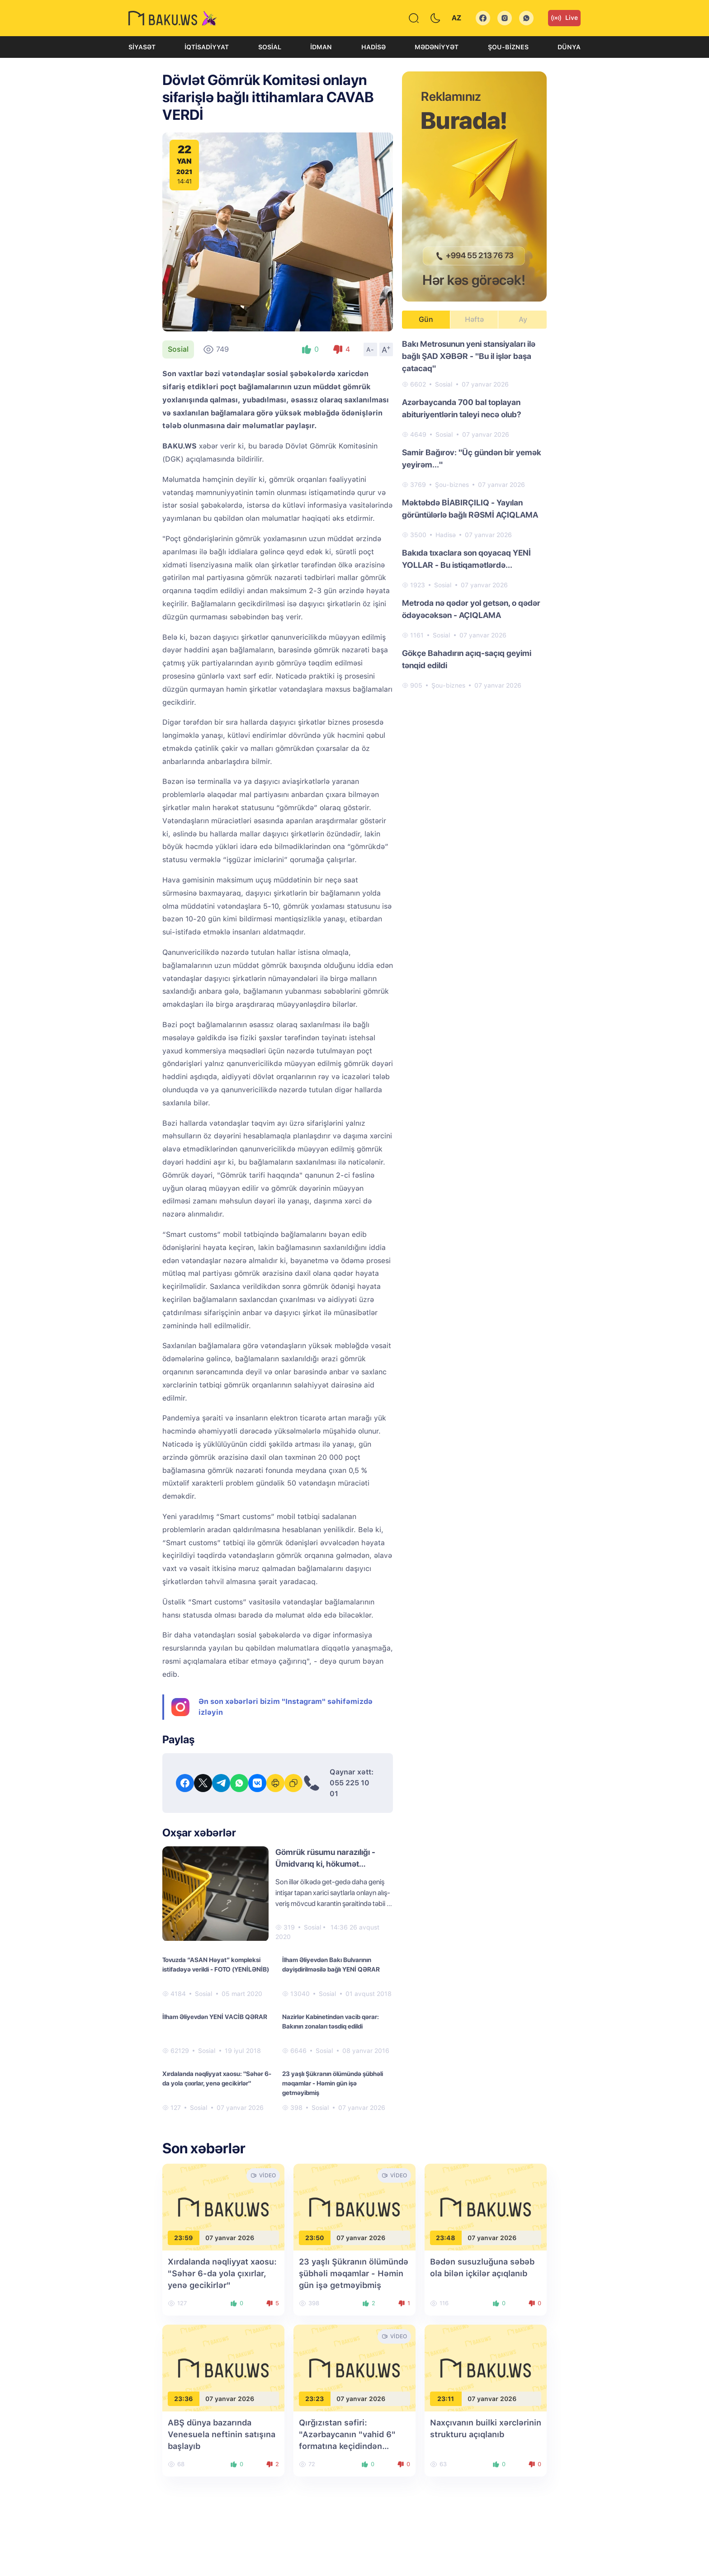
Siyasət (142, 47)
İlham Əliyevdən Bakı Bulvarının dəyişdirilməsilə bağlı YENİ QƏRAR (331, 1964)
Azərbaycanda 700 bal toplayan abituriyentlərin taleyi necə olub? (461, 408)
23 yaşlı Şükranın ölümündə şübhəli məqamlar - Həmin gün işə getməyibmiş (332, 2083)
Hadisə (373, 47)
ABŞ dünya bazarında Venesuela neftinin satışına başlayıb (221, 2434)
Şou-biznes (508, 47)
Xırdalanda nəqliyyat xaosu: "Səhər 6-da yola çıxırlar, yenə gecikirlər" (216, 2078)
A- (370, 349)
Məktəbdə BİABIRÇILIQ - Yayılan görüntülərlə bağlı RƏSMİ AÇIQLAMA (470, 508)
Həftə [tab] (474, 319)
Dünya (569, 47)
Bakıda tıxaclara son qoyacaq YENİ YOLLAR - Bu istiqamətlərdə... (466, 559)
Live (564, 18)
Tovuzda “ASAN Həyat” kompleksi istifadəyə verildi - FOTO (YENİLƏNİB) (215, 1964)
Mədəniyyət (436, 47)
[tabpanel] (474, 514)
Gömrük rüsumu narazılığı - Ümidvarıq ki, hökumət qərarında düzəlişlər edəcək (326, 1863)
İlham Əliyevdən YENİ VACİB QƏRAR (214, 2016)
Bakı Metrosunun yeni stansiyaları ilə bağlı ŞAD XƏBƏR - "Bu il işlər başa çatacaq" (468, 356)
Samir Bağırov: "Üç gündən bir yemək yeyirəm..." (471, 458)
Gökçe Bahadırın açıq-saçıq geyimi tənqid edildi (466, 659)
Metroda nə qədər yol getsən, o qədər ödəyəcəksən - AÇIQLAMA (471, 609)
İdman (321, 47)
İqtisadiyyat (206, 47)
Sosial (269, 47)
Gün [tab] (426, 319)
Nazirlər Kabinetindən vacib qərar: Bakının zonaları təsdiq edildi (330, 2021)
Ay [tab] (523, 319)
